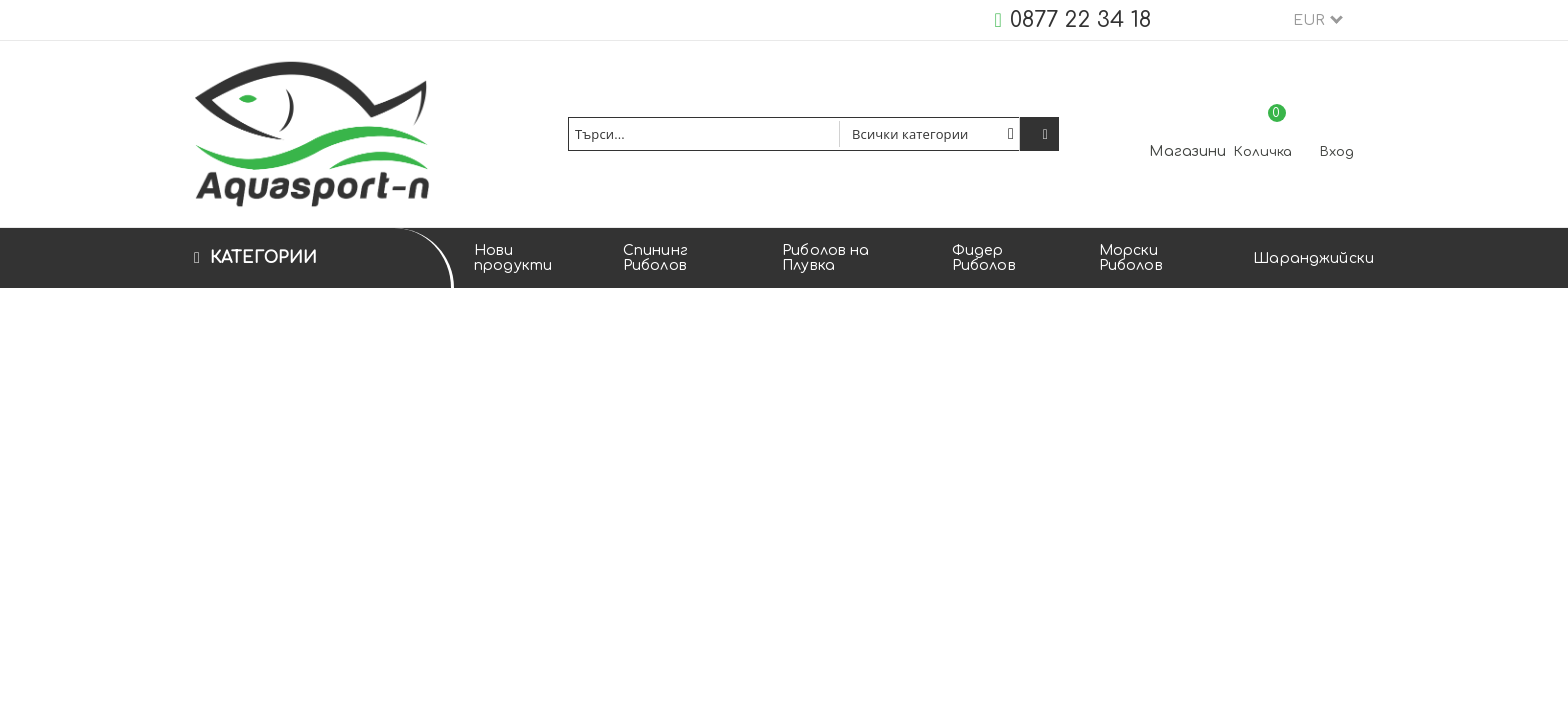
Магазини (1187, 151)
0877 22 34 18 (1080, 20)
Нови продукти (513, 258)
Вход (1337, 152)
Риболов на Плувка (825, 258)
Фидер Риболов (984, 258)
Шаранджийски (1313, 258)
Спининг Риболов (655, 258)
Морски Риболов (1131, 258)
